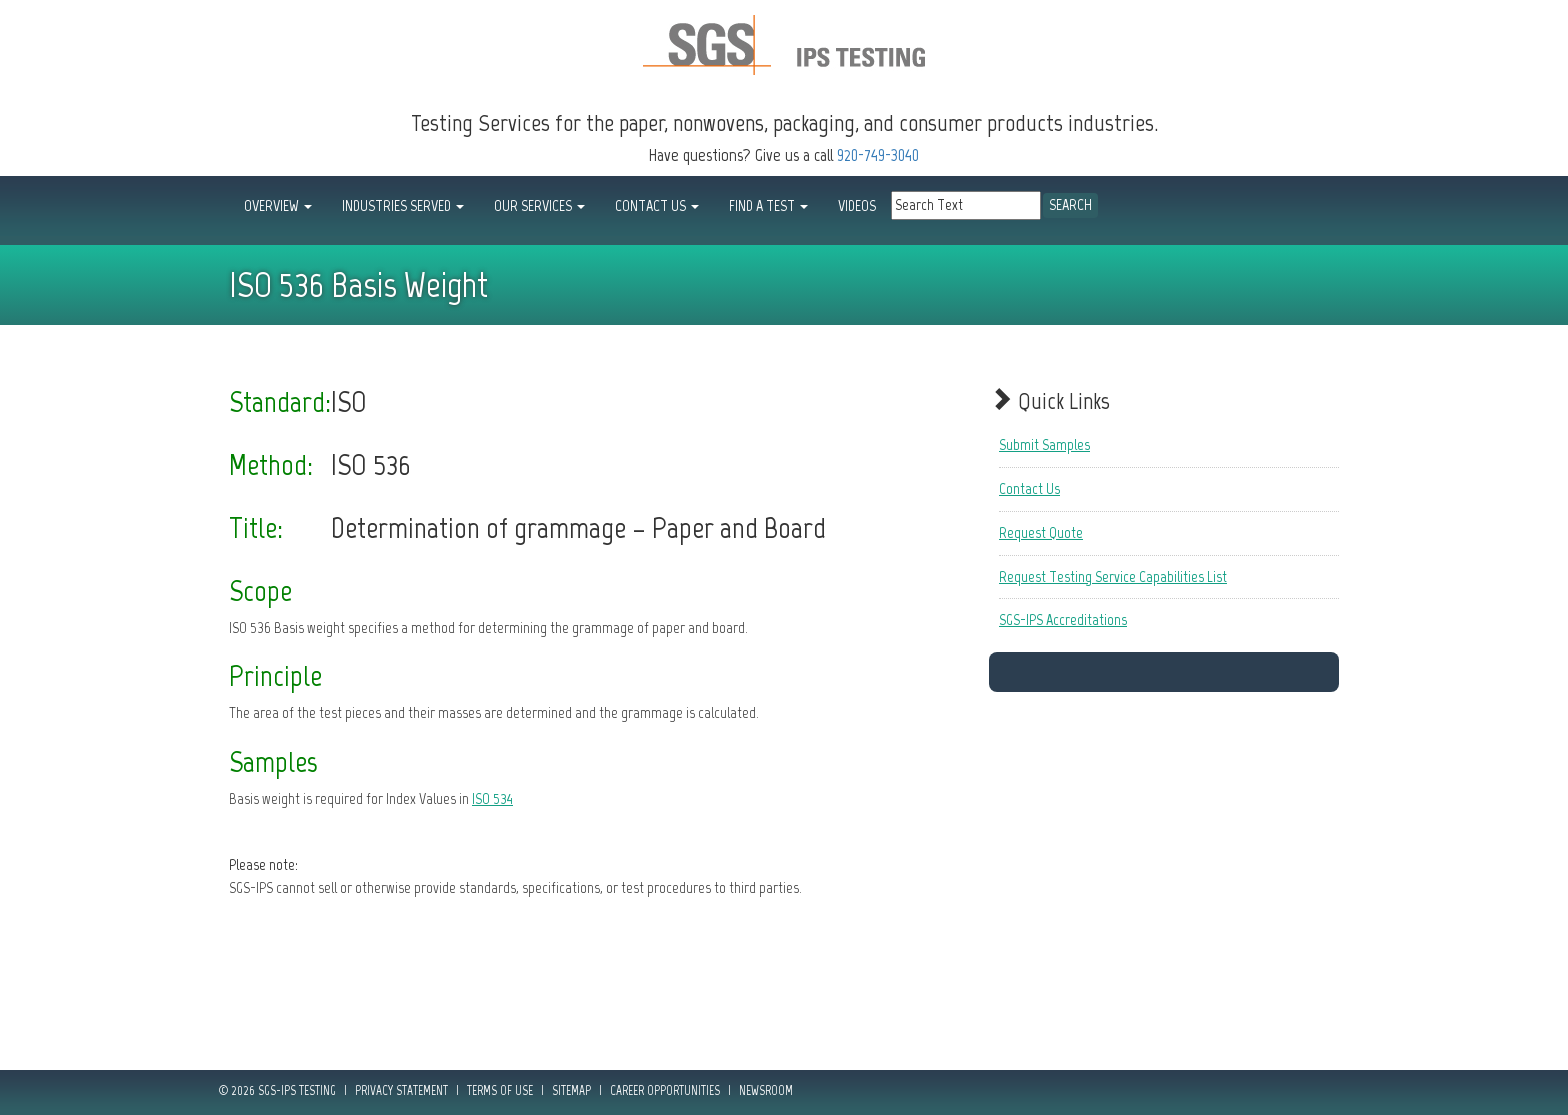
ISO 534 (492, 798)
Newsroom (766, 1090)
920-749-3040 (878, 155)
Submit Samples (1044, 444)
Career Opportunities (665, 1090)
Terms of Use (500, 1090)
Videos (857, 205)
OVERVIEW (278, 205)
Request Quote (1041, 532)
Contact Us (1029, 488)
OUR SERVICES (539, 205)
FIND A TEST (768, 205)
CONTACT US (657, 205)
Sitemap (571, 1090)
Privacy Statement (401, 1090)
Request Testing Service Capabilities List (1113, 576)
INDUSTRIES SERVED (403, 205)
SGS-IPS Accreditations (1063, 619)
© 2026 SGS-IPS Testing (277, 1090)
